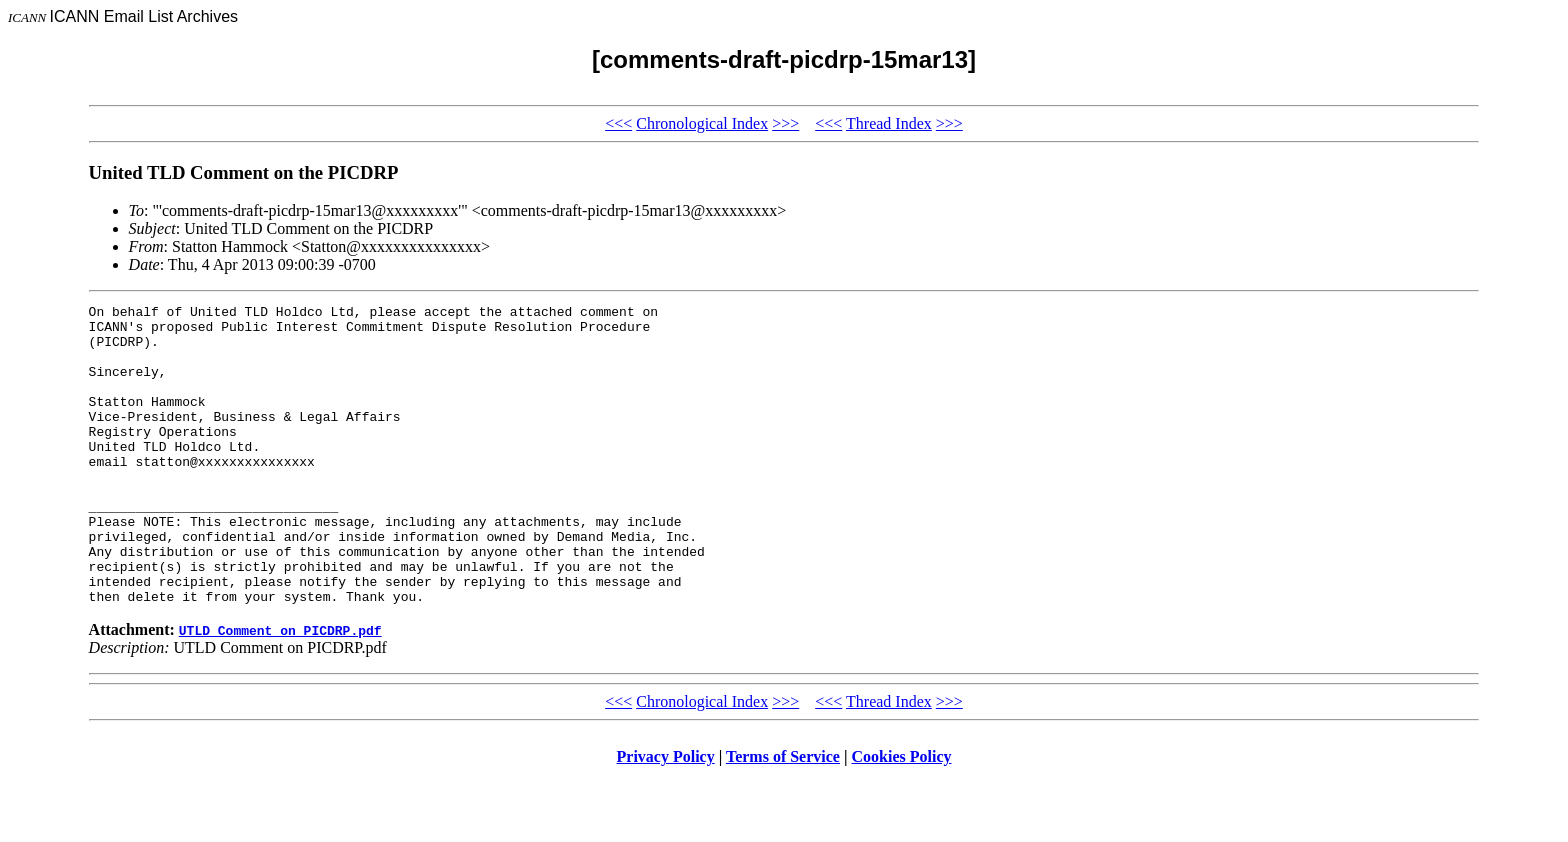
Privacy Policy (666, 816)
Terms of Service (783, 816)
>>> (785, 123)
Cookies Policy (902, 816)
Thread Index (889, 123)
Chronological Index (702, 123)
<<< (618, 123)
